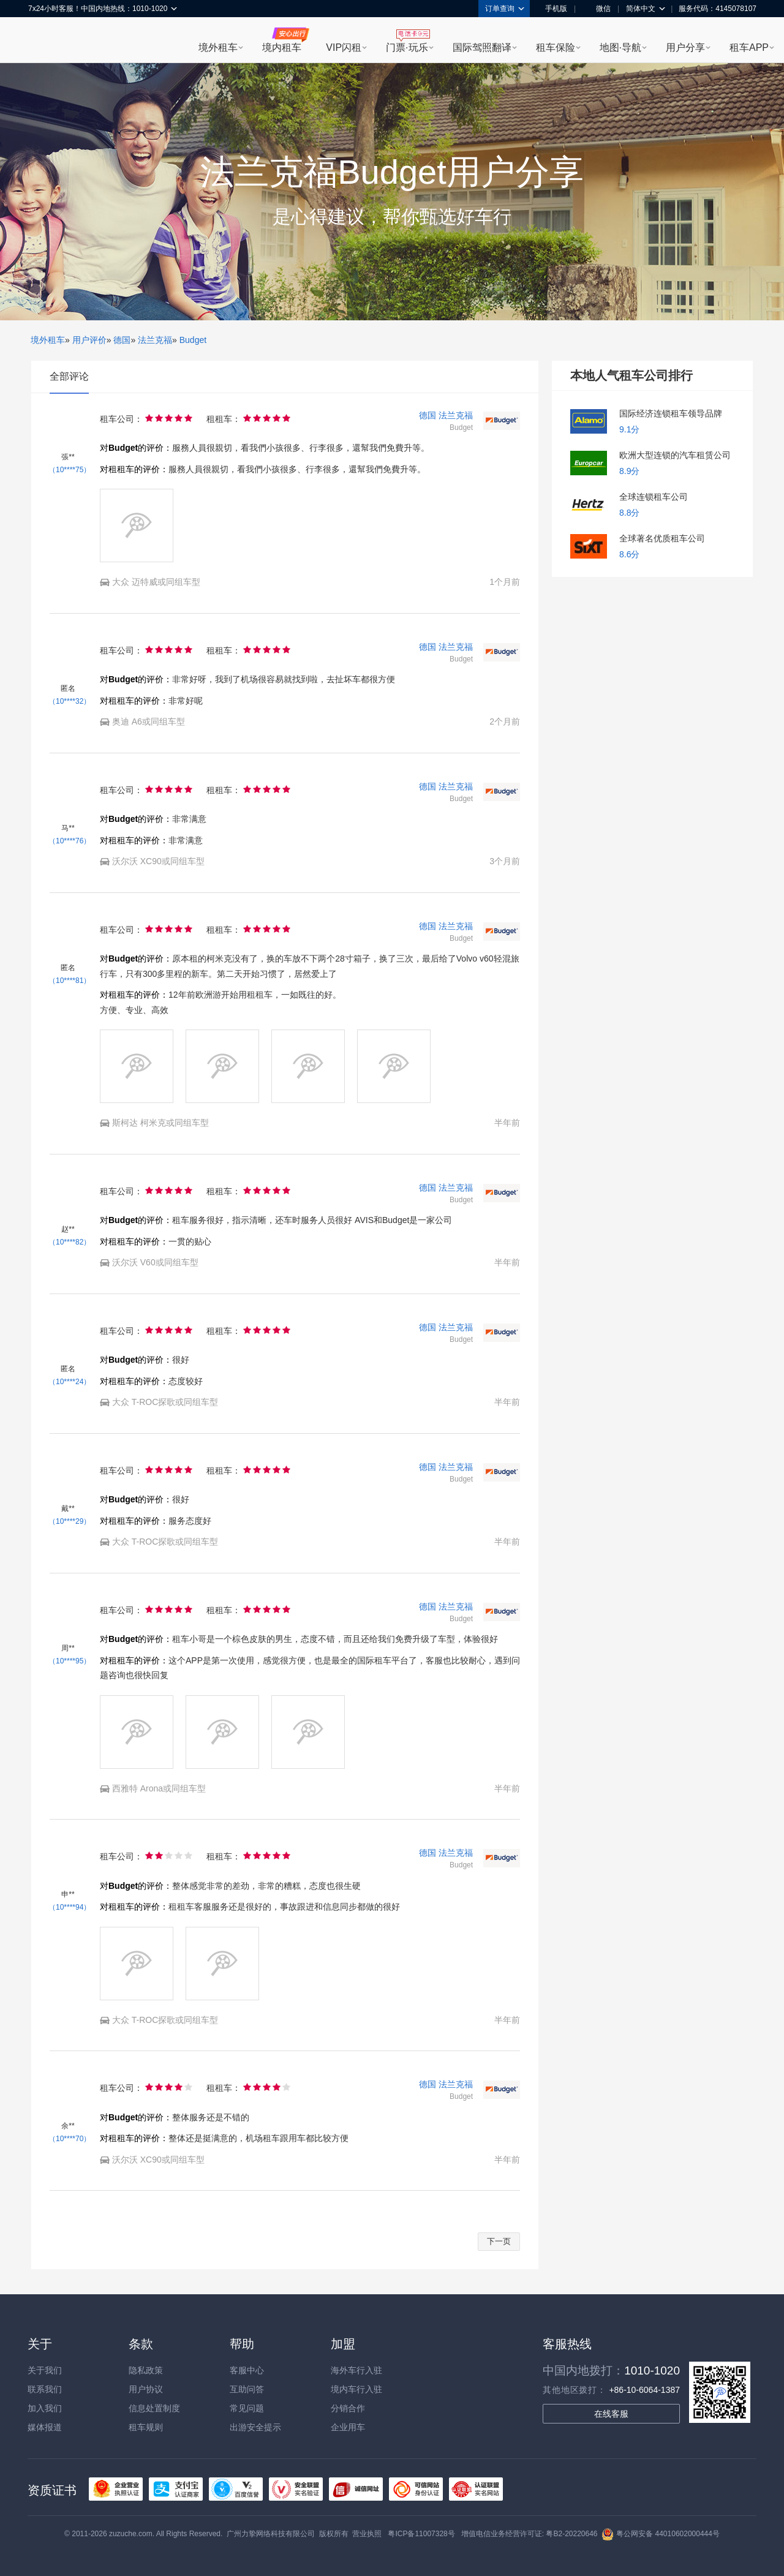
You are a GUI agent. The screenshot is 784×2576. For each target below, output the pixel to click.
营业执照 (367, 2533)
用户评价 (89, 340)
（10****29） (69, 1521)
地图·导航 (620, 47)
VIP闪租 (343, 47)
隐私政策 (146, 2370)
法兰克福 (155, 340)
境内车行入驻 (356, 2389)
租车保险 (555, 47)
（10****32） (69, 701)
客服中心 (247, 2370)
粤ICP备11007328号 (421, 2533)
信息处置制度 (154, 2408)
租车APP (749, 47)
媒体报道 (45, 2427)
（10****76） (69, 841)
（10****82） (69, 1242)
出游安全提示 (255, 2427)
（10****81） (69, 980)
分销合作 (348, 2408)
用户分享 (685, 47)
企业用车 (348, 2427)
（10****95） (69, 1661)
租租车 (43, 41)
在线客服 (611, 2414)
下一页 (499, 2241)
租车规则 (146, 2427)
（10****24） (69, 1381)
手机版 (552, 8)
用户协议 (146, 2389)
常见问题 (247, 2408)
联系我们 (45, 2389)
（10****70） (69, 2138)
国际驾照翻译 (482, 47)
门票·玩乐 (407, 47)
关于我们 (45, 2370)
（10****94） (69, 1907)
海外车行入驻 (356, 2370)
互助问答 (247, 2389)
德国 (121, 340)
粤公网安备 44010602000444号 (660, 2533)
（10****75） (69, 469)
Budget (192, 340)
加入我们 (45, 2408)
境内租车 (281, 47)
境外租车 (218, 47)
